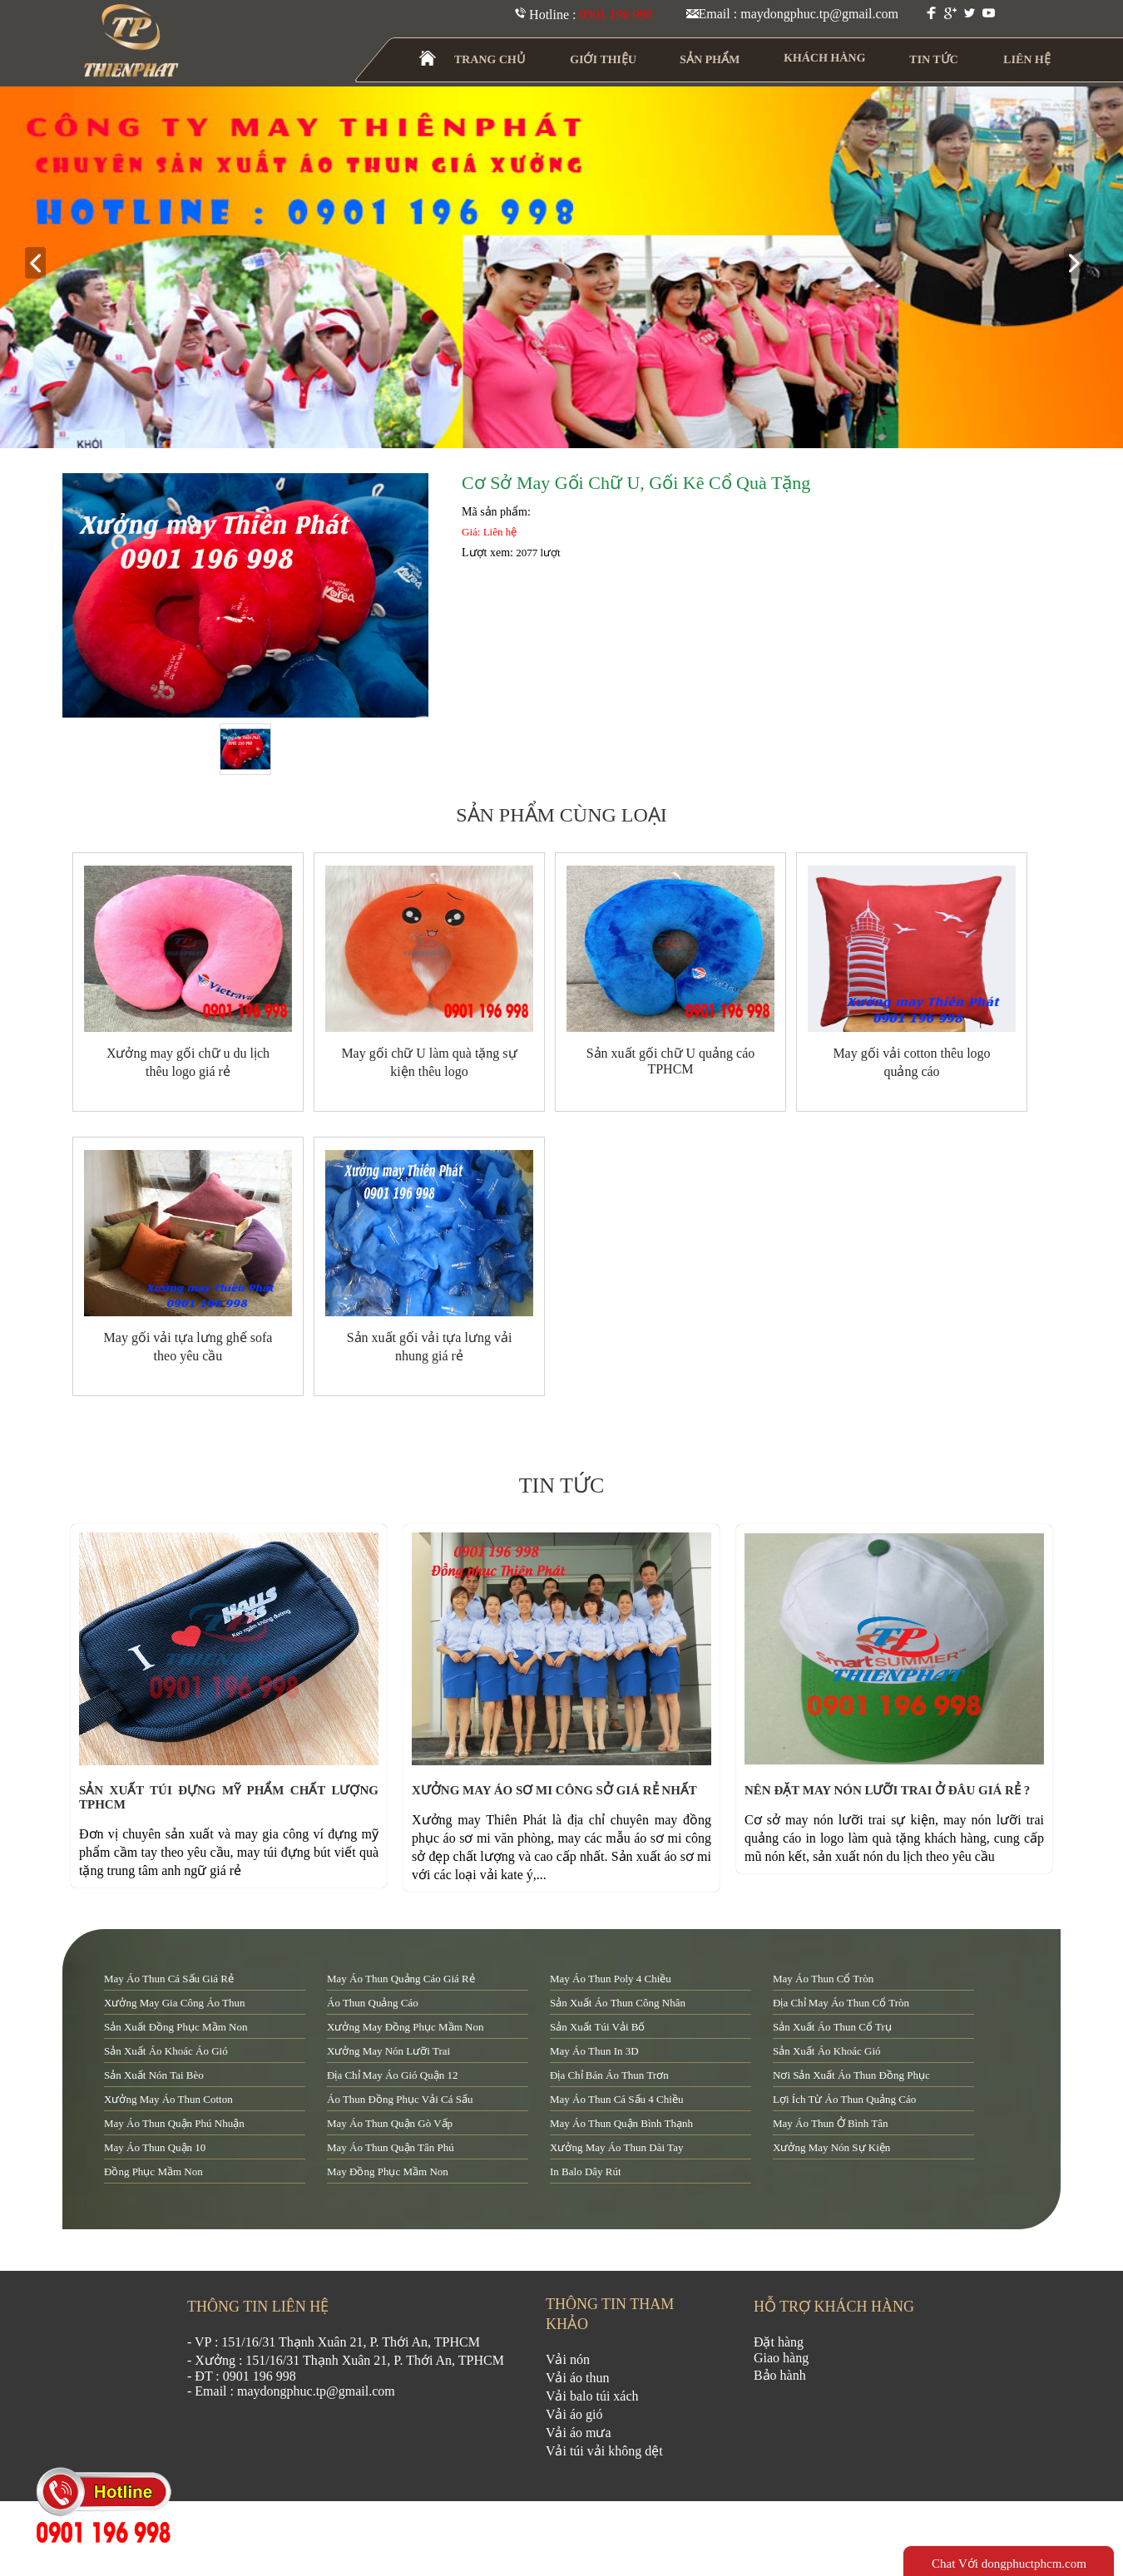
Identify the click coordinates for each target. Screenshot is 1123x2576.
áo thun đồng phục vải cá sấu (399, 2099)
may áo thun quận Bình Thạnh (621, 2123)
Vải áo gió (574, 2414)
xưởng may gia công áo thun (174, 2002)
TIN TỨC (934, 59)
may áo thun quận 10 (154, 2147)
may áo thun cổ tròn (823, 1978)
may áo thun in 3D (594, 2051)
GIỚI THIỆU (604, 59)
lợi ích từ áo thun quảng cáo (844, 2099)
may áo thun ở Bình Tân (830, 2123)
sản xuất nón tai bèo (154, 2075)
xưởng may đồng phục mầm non (405, 2027)
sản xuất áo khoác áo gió (166, 2051)
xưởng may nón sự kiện (831, 2147)
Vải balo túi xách (592, 2396)
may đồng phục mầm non (387, 2171)
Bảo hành (780, 2375)
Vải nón (568, 2359)
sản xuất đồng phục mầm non (175, 2027)
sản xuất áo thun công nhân (617, 2002)
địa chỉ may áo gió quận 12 (392, 2075)
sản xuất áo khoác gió (827, 2051)
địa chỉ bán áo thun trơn (609, 2075)
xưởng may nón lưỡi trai (388, 2051)
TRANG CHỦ (490, 59)
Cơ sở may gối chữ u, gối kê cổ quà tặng (636, 482)
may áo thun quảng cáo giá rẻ (401, 1978)
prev (42, 264)
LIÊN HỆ (1027, 59)
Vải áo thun (578, 2378)
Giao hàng (781, 2358)
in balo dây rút (585, 2171)
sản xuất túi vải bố (597, 2027)
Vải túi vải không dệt (604, 2451)
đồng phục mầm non (153, 2171)
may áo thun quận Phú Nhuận (174, 2123)
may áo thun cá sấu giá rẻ (169, 1978)
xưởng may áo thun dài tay (616, 2147)
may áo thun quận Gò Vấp (390, 2123)
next (1081, 264)
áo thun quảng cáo (372, 2002)
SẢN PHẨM (710, 59)
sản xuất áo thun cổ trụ (832, 2027)
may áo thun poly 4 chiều (610, 1978)
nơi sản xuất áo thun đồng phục (851, 2075)
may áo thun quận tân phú (390, 2147)
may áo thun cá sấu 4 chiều (616, 2099)
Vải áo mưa (578, 2432)
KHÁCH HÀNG (825, 58)
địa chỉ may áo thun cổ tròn (841, 2002)
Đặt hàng (779, 2342)
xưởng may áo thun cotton (168, 2099)
